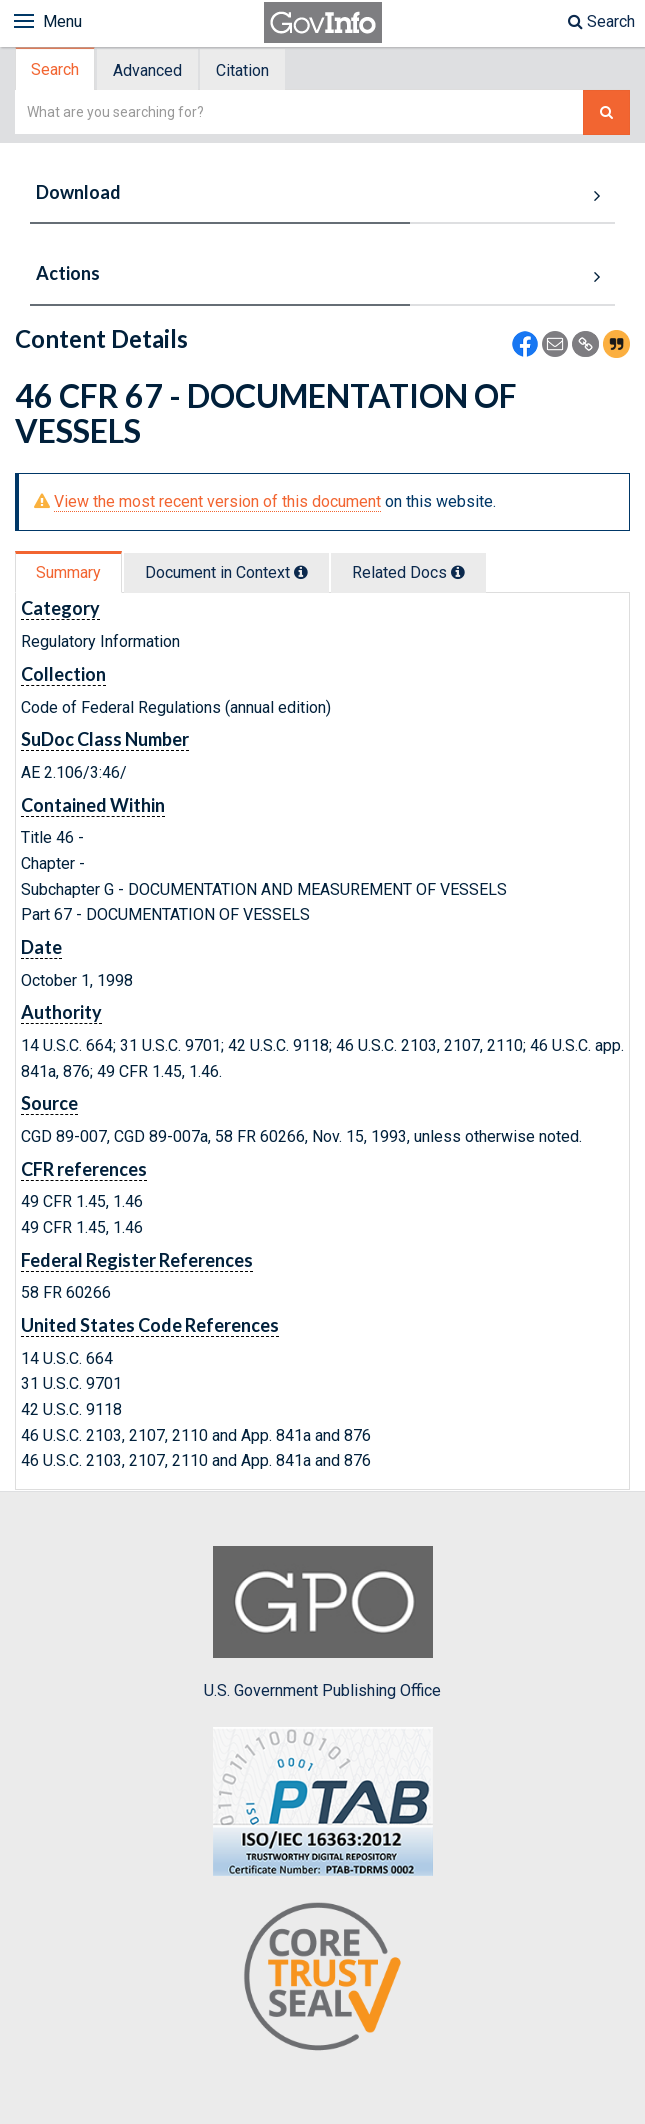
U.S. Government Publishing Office (322, 1623)
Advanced (147, 70)
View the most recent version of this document (217, 501)
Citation (242, 70)
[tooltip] (301, 572)
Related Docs (408, 572)
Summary (68, 572)
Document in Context (226, 572)
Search (601, 21)
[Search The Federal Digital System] (606, 112)
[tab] (56, 69)
